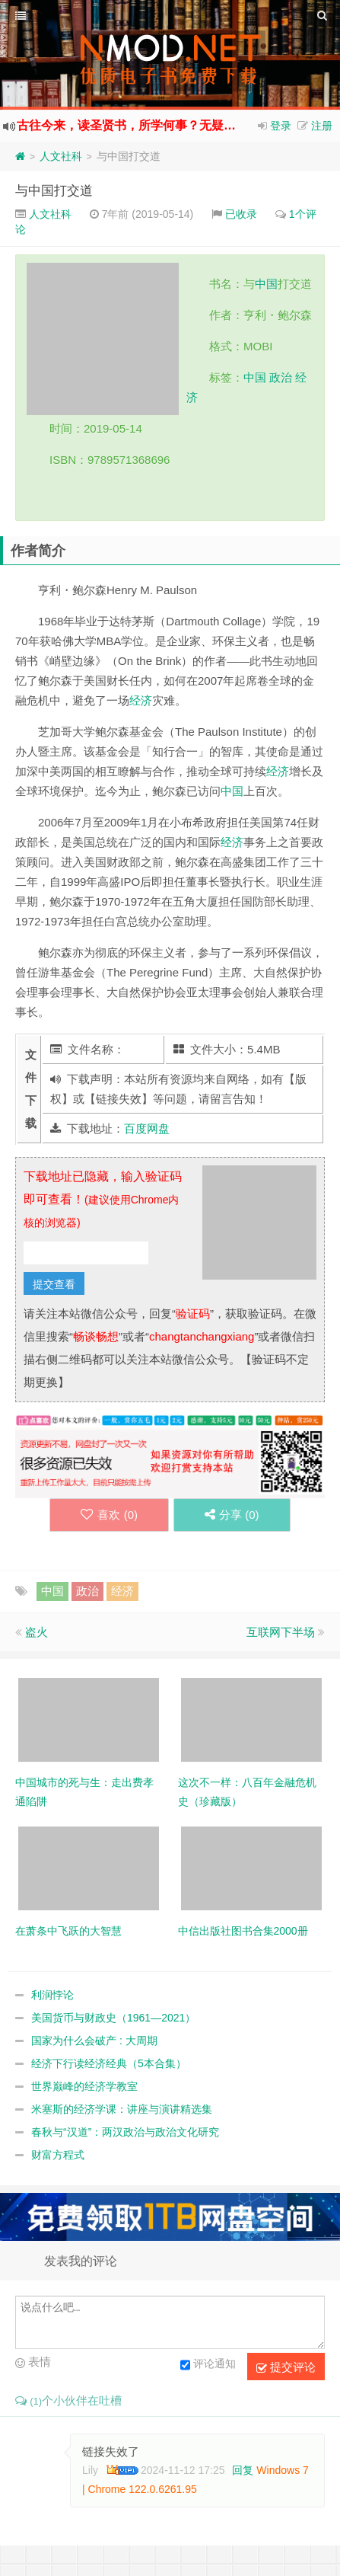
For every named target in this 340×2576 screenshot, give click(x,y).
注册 (321, 126)
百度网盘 (147, 1128)
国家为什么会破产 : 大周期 (94, 2040)
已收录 (241, 214)
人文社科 (61, 156)
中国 (266, 283)
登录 (280, 126)
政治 (280, 377)
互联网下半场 (280, 1631)
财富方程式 (57, 2155)
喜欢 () (109, 1514)
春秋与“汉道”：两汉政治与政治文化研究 (125, 2132)
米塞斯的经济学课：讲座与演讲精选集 (121, 2109)
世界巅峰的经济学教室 (84, 2086)
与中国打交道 (54, 191)
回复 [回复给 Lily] (242, 2470)
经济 (140, 700)
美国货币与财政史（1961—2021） (113, 2018)
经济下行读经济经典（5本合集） (108, 2063)
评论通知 (208, 2365)
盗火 (36, 1631)
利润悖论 (52, 1995)
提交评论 (286, 2367)
